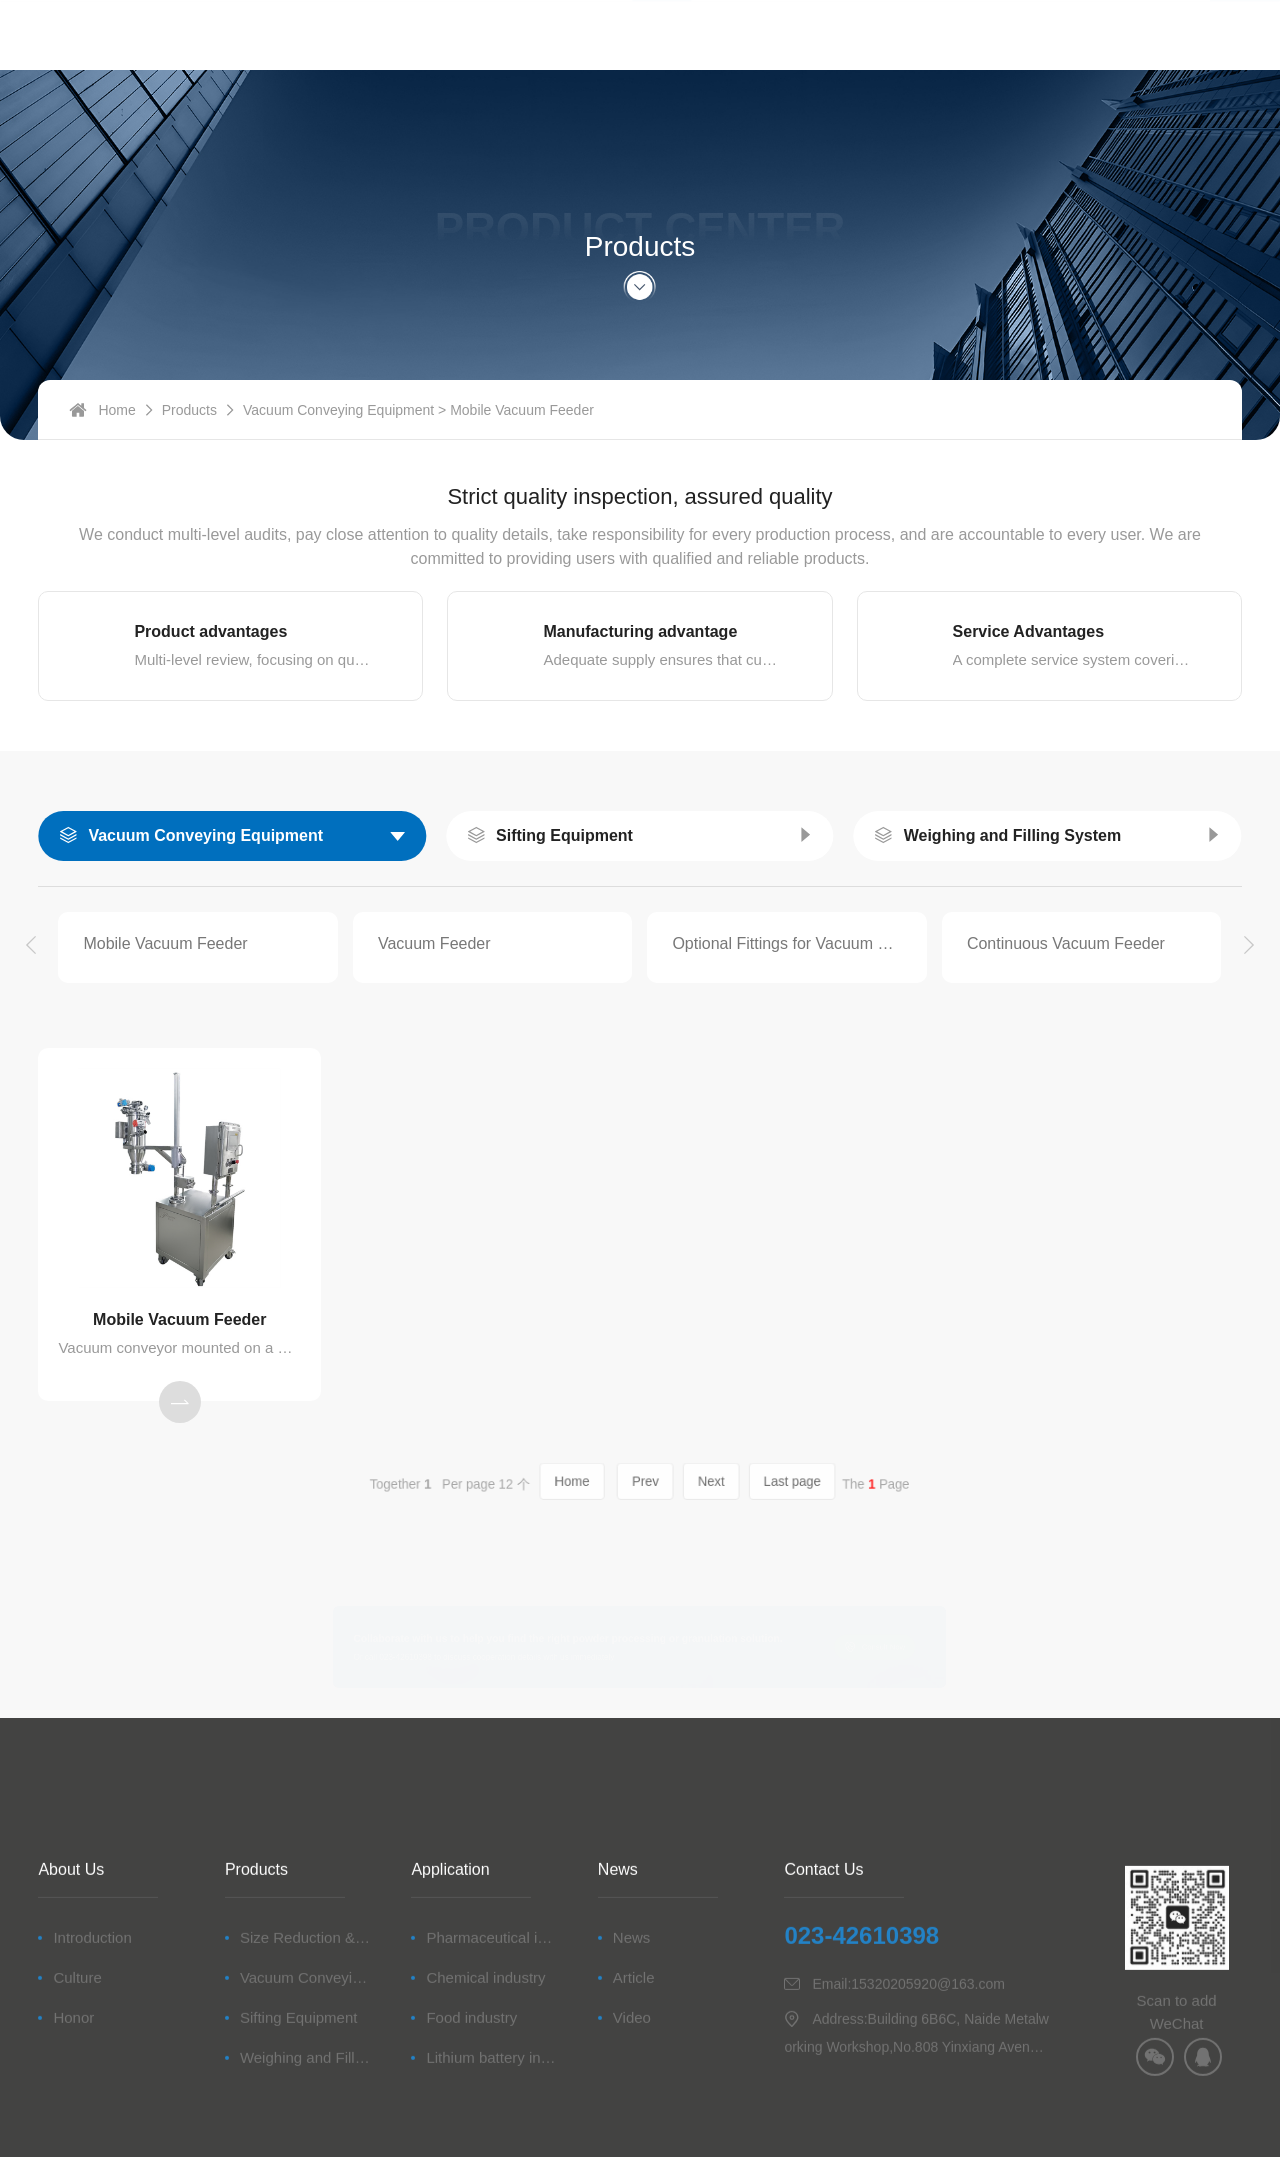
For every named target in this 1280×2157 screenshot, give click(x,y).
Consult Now (947, 1647)
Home (116, 429)
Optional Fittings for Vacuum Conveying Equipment (787, 943)
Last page (749, 1482)
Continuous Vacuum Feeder (1066, 943)
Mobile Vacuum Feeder (165, 943)
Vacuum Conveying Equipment (338, 429)
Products (189, 429)
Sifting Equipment (564, 835)
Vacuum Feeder (434, 943)
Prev (644, 1482)
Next (691, 1482)
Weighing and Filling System (1013, 835)
